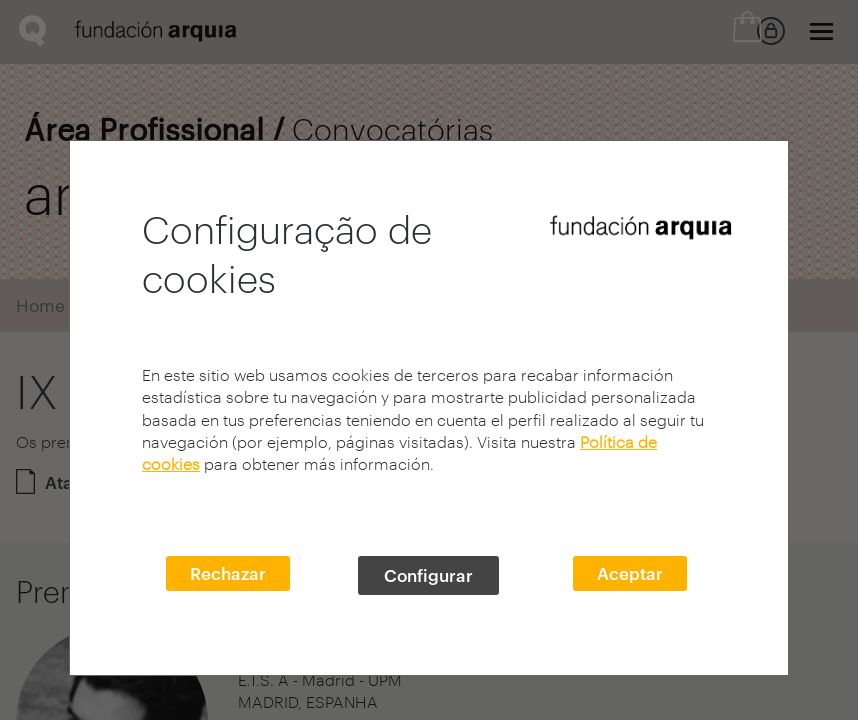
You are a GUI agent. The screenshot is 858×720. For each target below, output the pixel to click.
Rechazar (228, 573)
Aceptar (630, 573)
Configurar (428, 575)
